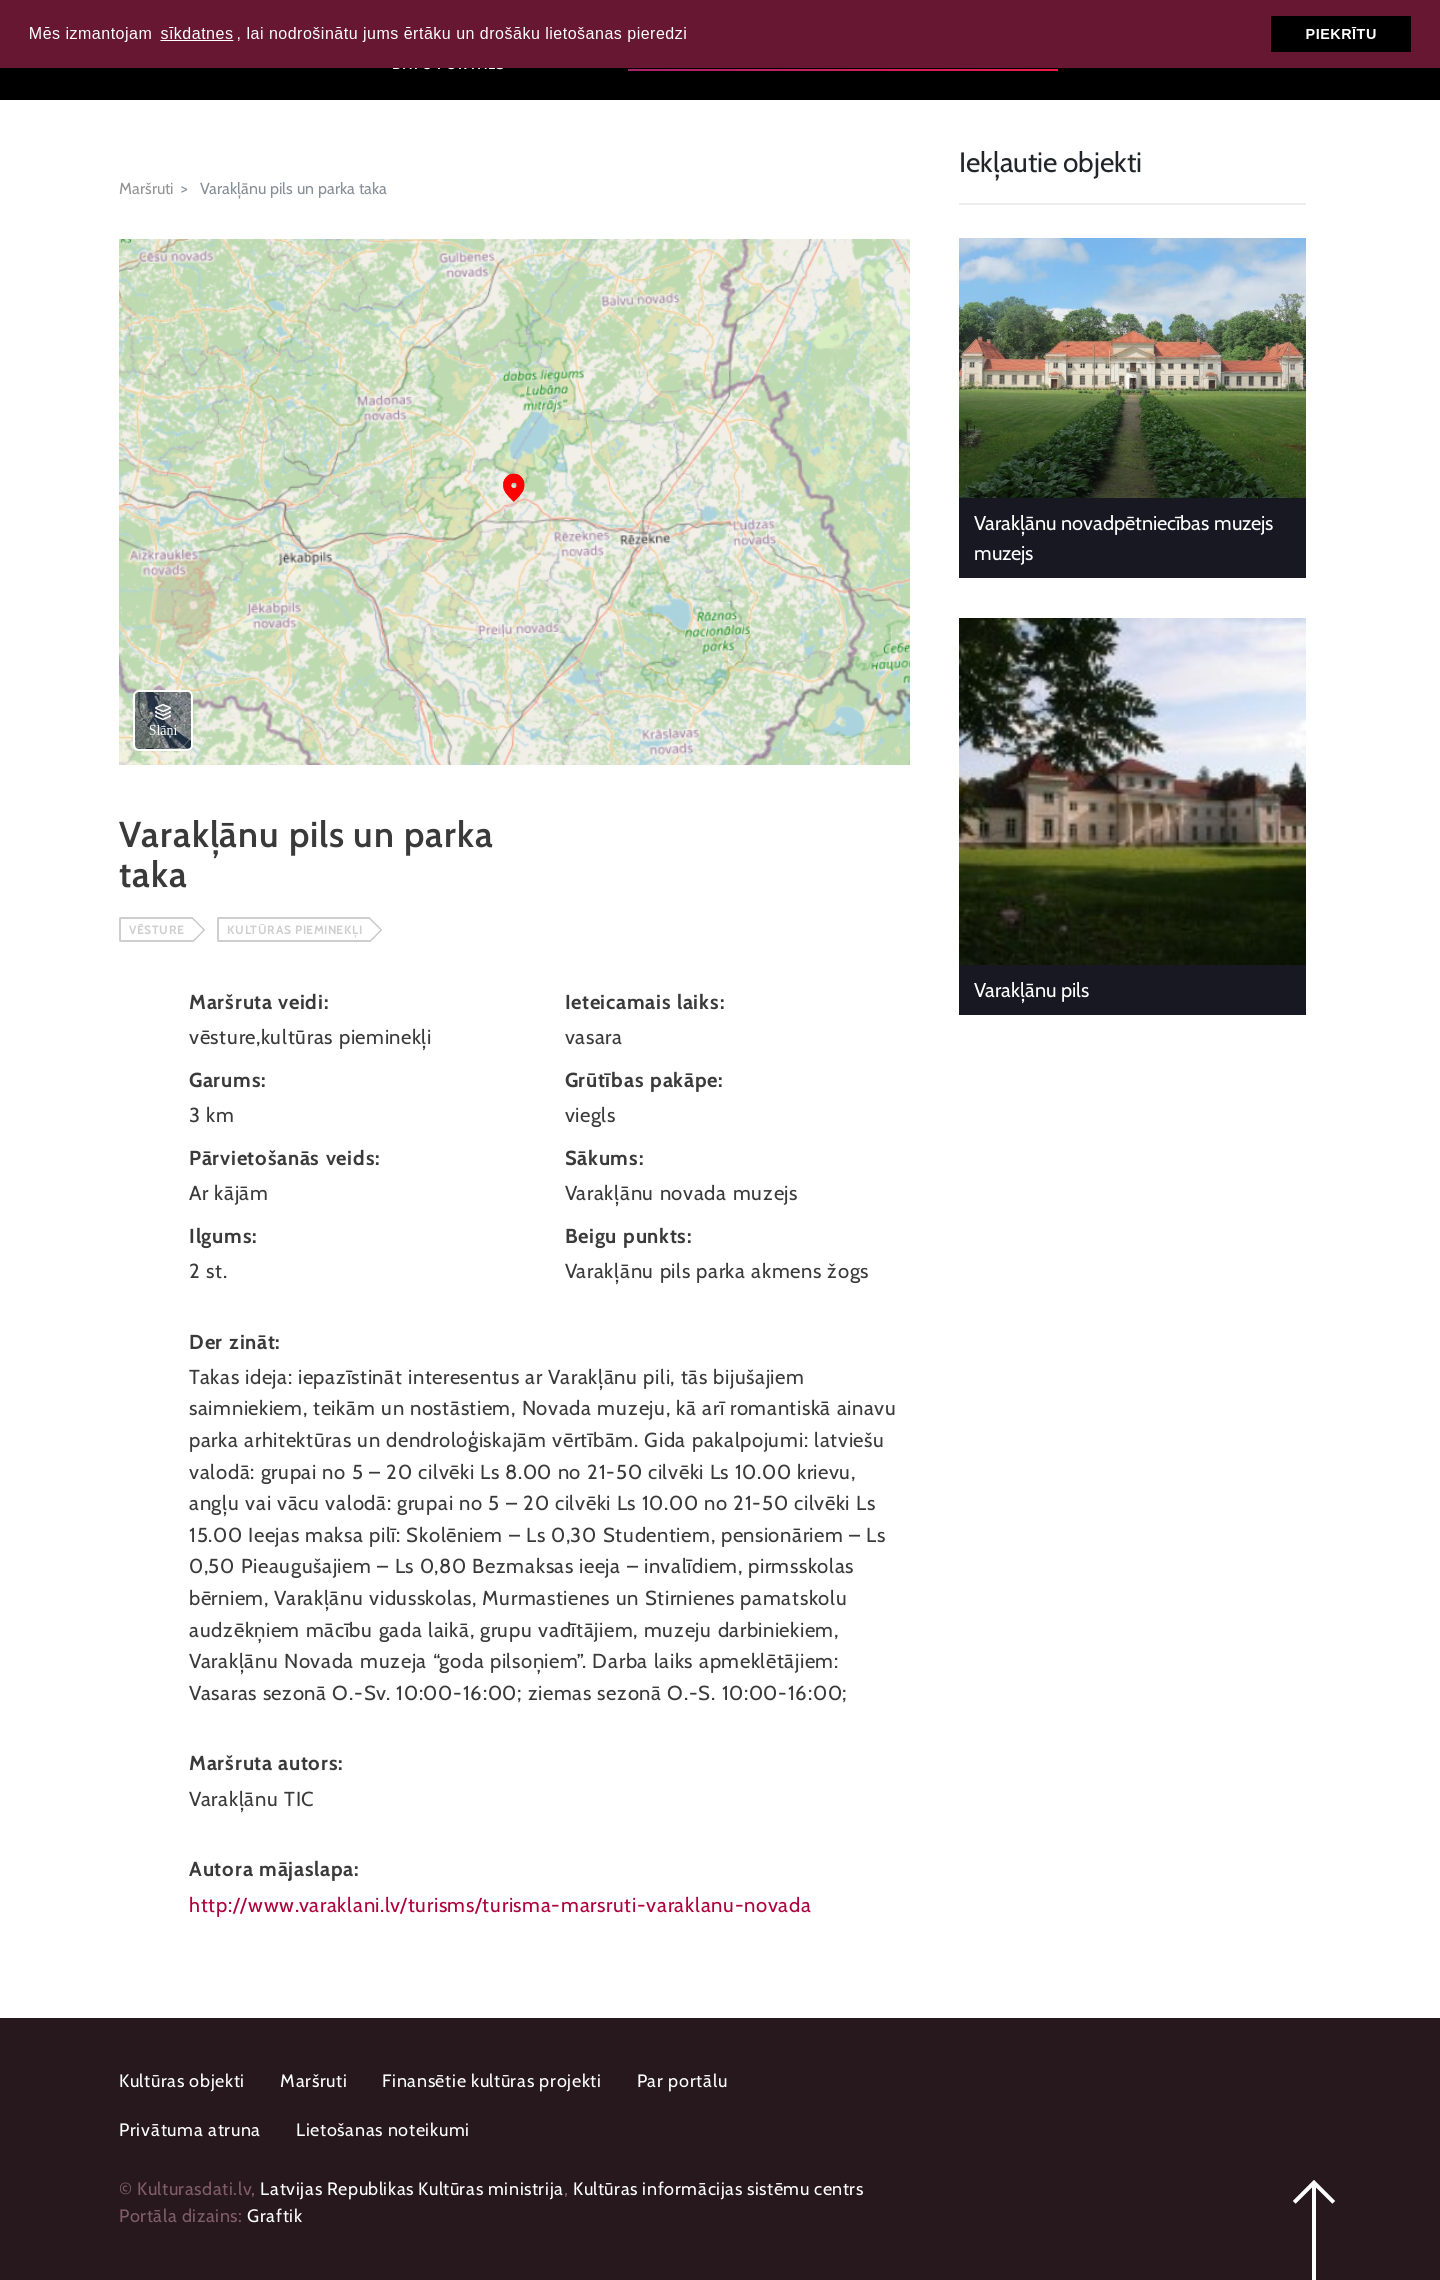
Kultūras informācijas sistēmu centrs (718, 2189)
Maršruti (146, 188)
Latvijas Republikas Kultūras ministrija (411, 2189)
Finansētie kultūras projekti (492, 2081)
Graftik (274, 2216)
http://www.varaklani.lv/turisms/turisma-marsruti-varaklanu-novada (500, 1904)
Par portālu (682, 2081)
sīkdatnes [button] (196, 33)
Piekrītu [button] (1341, 34)
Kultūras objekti (182, 2081)
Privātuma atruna (190, 2130)
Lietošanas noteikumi (383, 2130)
